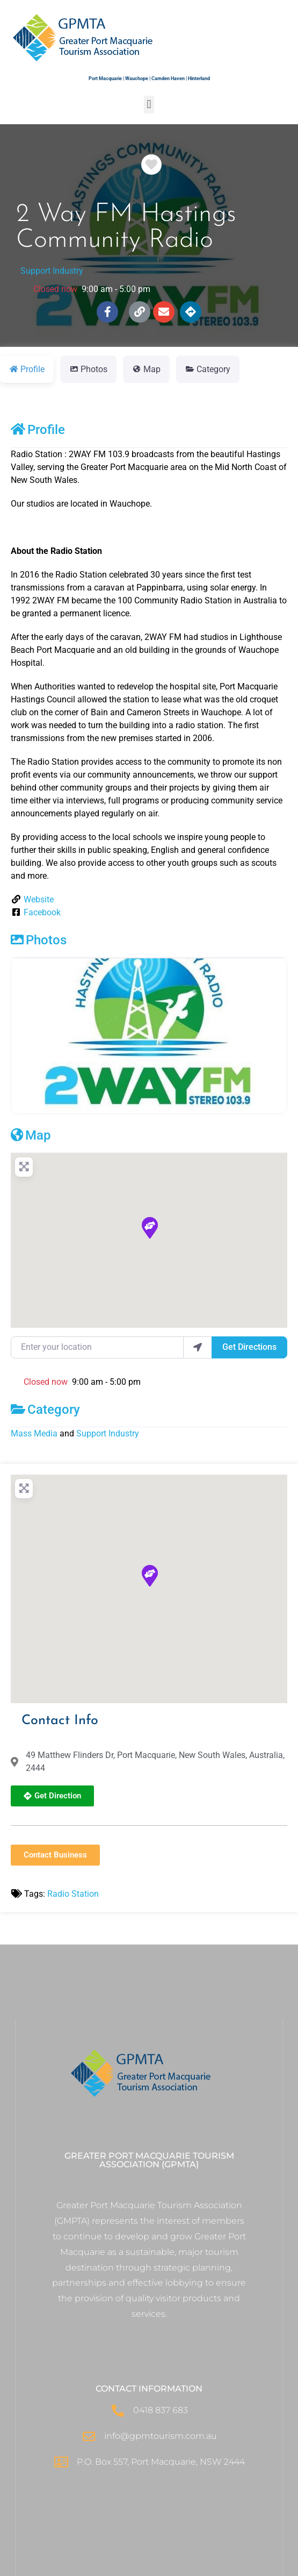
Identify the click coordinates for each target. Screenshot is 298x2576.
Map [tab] (146, 369)
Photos (39, 940)
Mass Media (34, 1433)
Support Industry (51, 271)
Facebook (42, 912)
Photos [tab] (88, 369)
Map (30, 1135)
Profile (38, 429)
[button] (149, 104)
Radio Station (73, 1894)
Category (45, 1409)
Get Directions (249, 1347)
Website (39, 899)
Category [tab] (207, 369)
